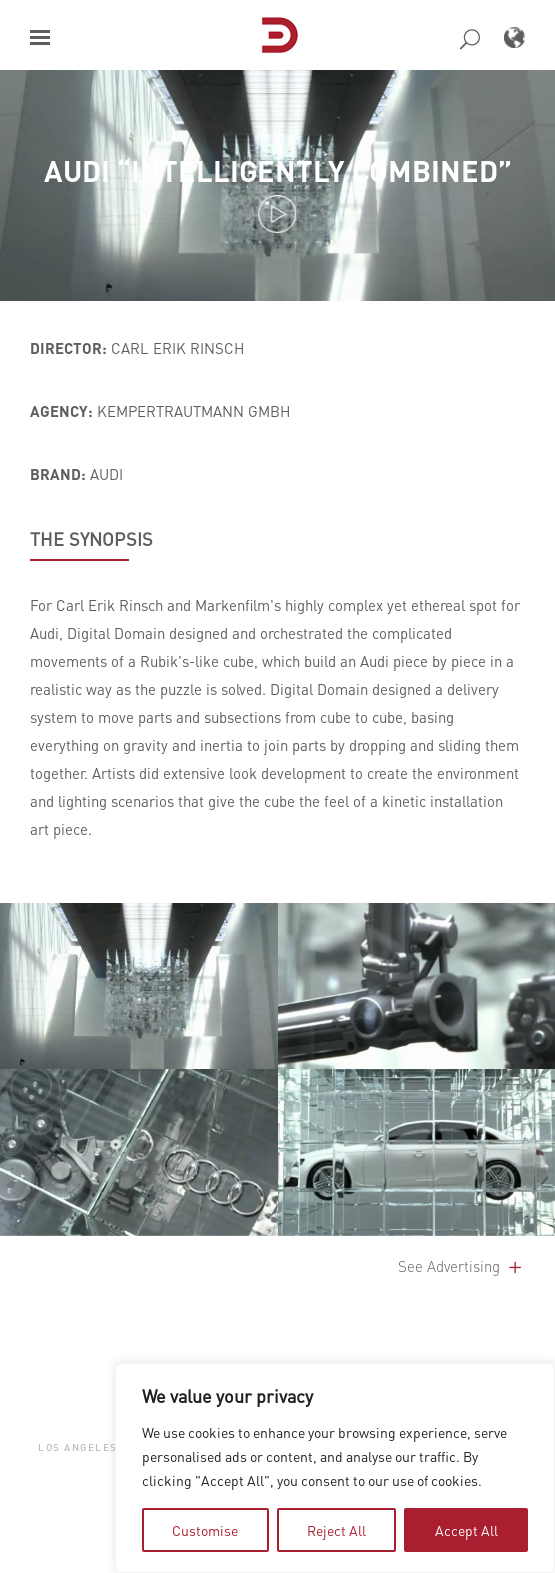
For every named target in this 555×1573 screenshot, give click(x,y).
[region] (335, 1468)
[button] (40, 37)
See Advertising (461, 1266)
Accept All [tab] (466, 1530)
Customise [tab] (205, 1530)
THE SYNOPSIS (91, 539)
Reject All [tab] (336, 1530)
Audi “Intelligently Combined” (278, 170)
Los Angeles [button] (78, 1446)
